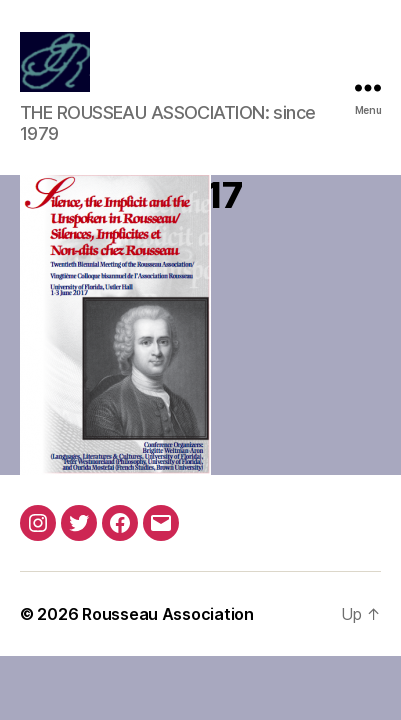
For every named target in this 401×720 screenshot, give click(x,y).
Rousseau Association (168, 614)
